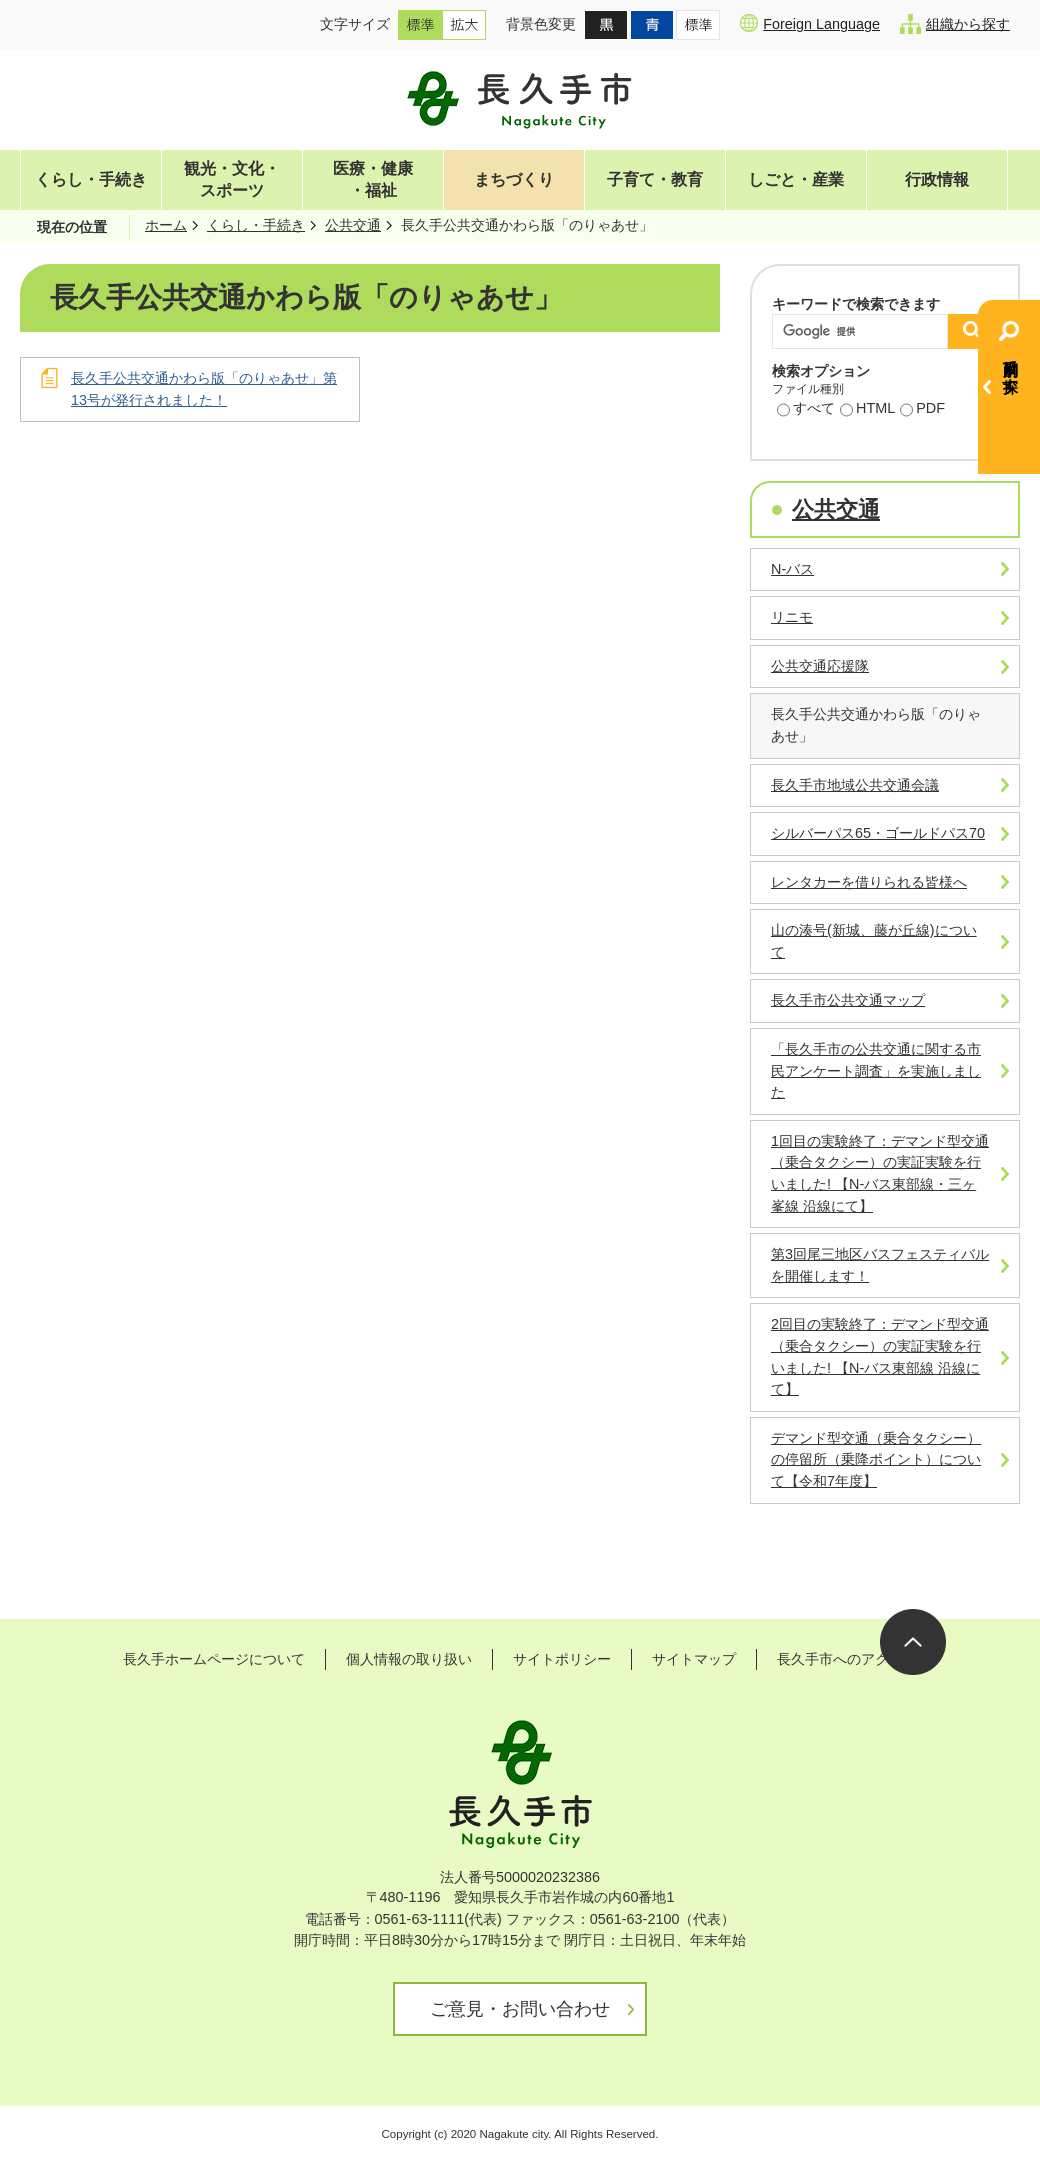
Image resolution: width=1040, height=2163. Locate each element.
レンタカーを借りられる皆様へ (869, 882)
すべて (806, 410)
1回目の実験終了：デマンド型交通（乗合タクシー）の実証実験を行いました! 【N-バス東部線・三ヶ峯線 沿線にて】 (880, 1173)
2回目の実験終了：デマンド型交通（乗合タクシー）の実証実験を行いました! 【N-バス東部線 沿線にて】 (880, 1356)
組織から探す (955, 24)
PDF (922, 410)
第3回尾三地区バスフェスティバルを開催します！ (880, 1265)
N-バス (792, 569)
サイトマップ (694, 1659)
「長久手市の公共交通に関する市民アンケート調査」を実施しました (876, 1070)
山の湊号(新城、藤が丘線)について (874, 941)
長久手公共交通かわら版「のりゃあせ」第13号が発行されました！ (204, 389)
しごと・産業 (796, 179)
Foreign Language (810, 23)
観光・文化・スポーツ (232, 179)
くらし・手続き (91, 179)
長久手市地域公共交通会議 (855, 785)
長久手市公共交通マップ (848, 1000)
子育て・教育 (655, 179)
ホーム (166, 225)
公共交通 (353, 225)
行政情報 (937, 179)
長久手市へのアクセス (847, 1659)
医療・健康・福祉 (373, 179)
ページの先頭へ (913, 1642)
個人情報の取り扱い (409, 1659)
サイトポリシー (562, 1659)
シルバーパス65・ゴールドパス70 (878, 833)
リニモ (792, 617)
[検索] (865, 331)
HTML (867, 410)
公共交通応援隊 (820, 666)
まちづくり (514, 179)
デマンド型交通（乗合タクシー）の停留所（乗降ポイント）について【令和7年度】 (876, 1459)
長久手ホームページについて (214, 1659)
